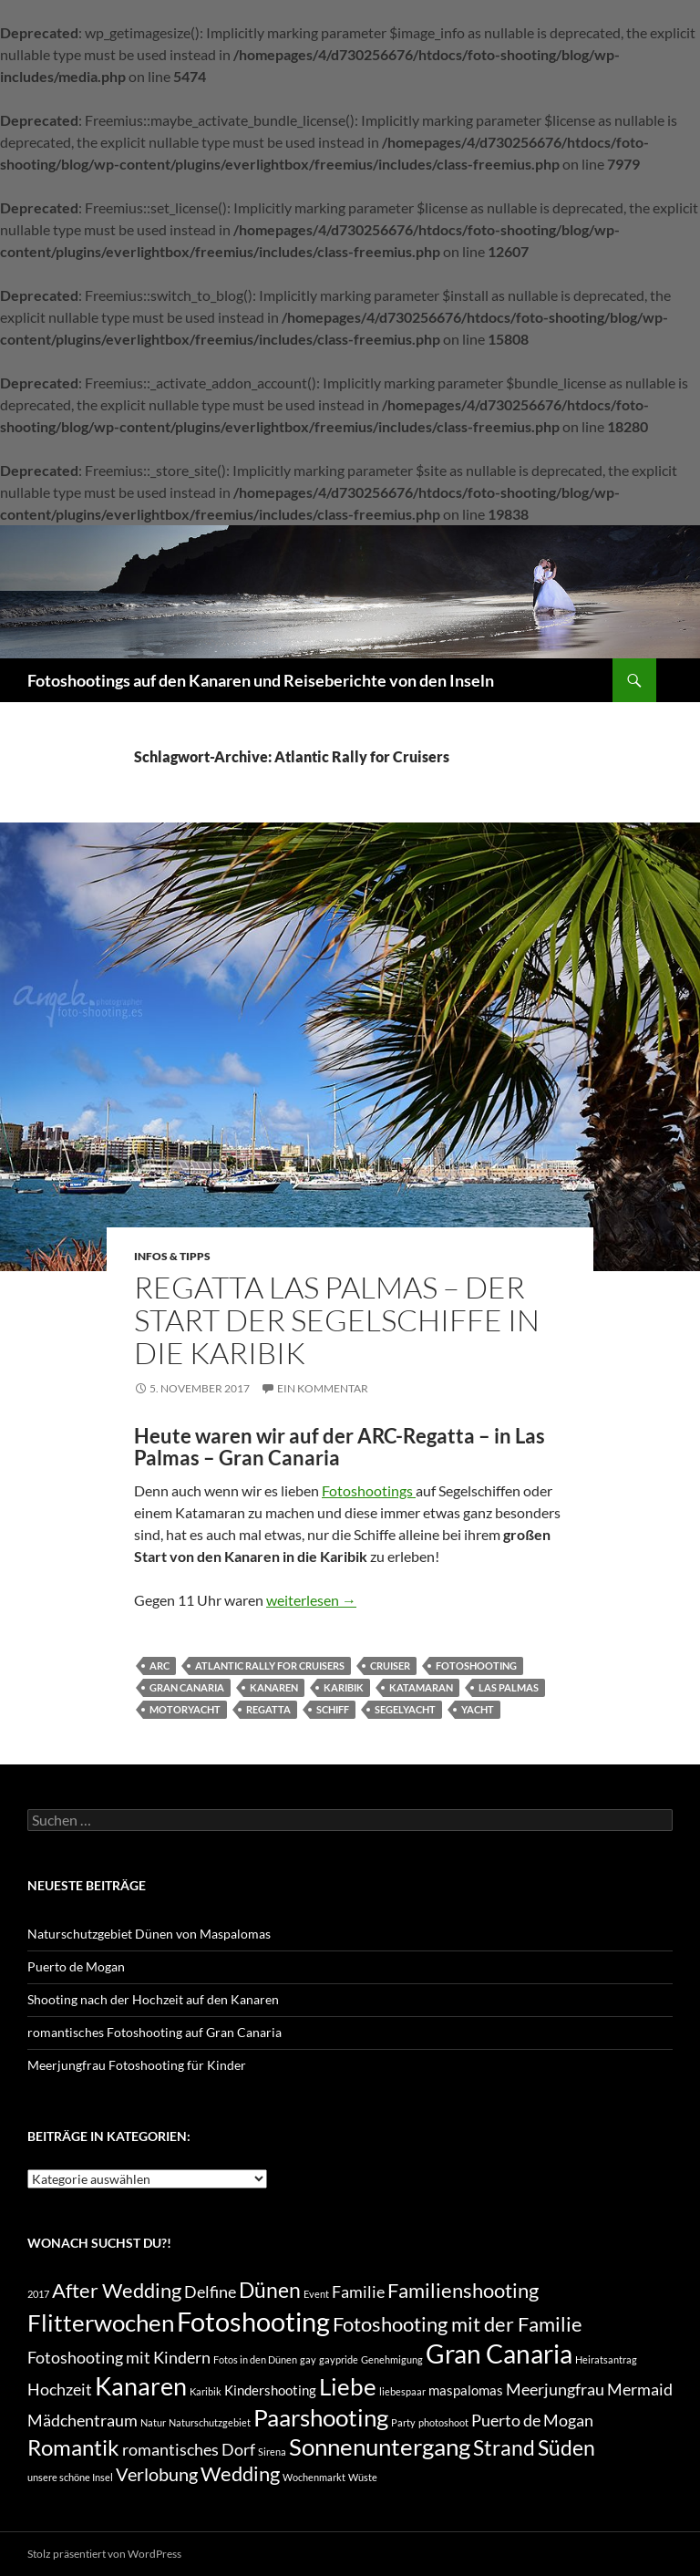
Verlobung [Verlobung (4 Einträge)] (157, 2474)
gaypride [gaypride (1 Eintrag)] (338, 2359)
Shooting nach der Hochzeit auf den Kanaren (153, 1999)
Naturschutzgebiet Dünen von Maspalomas (149, 1933)
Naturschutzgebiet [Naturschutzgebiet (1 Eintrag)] (210, 2422)
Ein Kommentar (322, 1388)
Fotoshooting (476, 1665)
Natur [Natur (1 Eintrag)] (153, 2422)
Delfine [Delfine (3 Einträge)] (210, 2292)
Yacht (477, 1709)
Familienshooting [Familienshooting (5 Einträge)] (463, 2290)
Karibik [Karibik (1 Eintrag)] (205, 2391)
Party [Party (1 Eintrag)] (403, 2422)
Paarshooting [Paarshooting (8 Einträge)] (320, 2417)
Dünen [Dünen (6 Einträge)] (270, 2289)
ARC (159, 1665)
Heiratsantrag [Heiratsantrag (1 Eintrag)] (606, 2359)
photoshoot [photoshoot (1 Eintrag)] (443, 2422)
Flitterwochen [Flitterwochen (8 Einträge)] (100, 2322)
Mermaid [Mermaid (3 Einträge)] (640, 2389)
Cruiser (390, 1665)
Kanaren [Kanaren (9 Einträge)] (141, 2386)
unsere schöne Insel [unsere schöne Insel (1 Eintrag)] (70, 2477)
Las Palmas (509, 1687)
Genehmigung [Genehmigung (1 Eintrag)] (392, 2359)
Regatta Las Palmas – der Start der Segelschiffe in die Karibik (337, 1319)
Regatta (268, 1709)
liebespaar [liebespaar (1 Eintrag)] (402, 2391)
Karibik (344, 1687)
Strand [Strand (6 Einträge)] (504, 2447)
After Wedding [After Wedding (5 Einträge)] (116, 2290)
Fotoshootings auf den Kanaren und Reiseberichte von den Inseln (260, 680)
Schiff (332, 1709)
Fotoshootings (369, 1490)
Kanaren (274, 1687)
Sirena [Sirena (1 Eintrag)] (272, 2451)
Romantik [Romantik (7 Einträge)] (73, 2447)
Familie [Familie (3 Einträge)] (358, 2292)
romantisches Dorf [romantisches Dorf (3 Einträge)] (188, 2449)
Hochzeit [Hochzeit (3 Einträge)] (59, 2389)
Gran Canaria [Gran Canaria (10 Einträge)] (499, 2354)
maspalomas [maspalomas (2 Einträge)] (465, 2390)
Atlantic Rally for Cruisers (270, 1665)
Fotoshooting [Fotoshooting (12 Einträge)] (253, 2321)
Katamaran (421, 1687)
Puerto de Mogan (76, 1966)
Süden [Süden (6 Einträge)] (566, 2447)
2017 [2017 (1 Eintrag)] (38, 2294)
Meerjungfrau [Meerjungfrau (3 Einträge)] (555, 2389)
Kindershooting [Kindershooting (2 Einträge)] (270, 2390)
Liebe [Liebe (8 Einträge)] (347, 2386)
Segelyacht (405, 1709)
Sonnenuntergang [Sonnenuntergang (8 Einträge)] (379, 2446)
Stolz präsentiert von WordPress (104, 2553)
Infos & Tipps (172, 1256)
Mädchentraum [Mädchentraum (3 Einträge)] (82, 2420)
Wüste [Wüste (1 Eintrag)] (362, 2477)
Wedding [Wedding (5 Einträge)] (240, 2474)
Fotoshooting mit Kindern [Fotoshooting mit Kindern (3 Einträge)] (119, 2357)
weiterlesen (311, 1600)
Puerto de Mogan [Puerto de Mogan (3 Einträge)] (532, 2420)
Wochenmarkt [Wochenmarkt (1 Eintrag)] (314, 2477)
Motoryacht (185, 1709)
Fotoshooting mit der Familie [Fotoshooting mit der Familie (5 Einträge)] (457, 2324)
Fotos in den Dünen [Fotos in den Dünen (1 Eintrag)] (255, 2359)
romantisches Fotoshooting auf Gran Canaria (154, 2032)
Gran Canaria (186, 1687)
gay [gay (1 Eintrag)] (308, 2359)
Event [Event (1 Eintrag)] (316, 2294)
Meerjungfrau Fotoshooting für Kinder (136, 2065)
